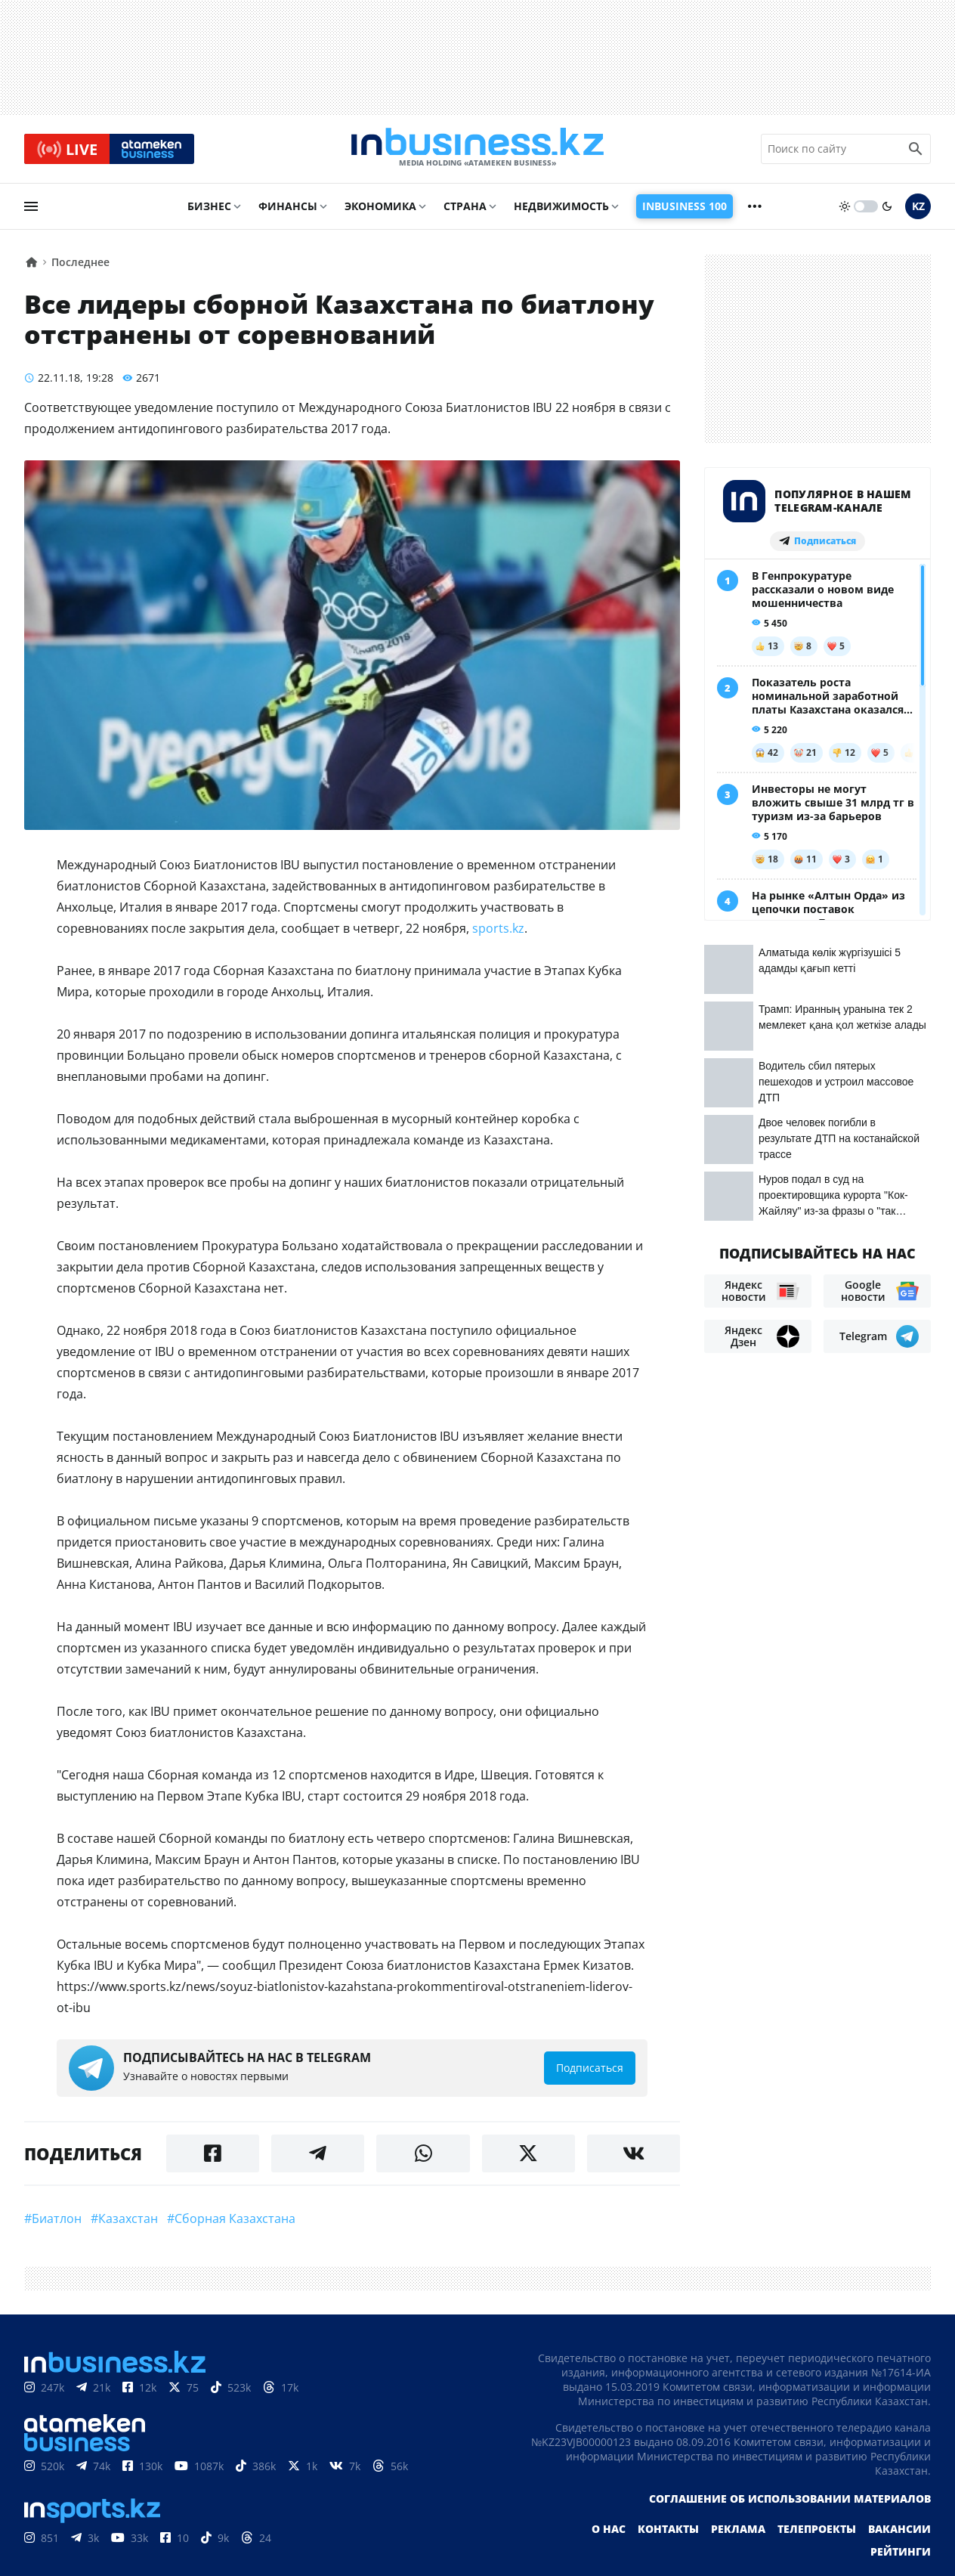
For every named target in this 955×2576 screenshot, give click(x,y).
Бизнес (209, 209)
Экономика (380, 209)
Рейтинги (900, 2554)
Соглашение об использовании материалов (790, 2501)
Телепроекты (816, 2531)
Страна (465, 209)
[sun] (845, 209)
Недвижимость (561, 209)
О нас (609, 2531)
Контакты (668, 2531)
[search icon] (916, 150)
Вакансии (899, 2531)
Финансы (287, 209)
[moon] (887, 209)
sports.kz (498, 930)
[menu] (31, 209)
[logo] (477, 150)
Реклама (738, 2531)
